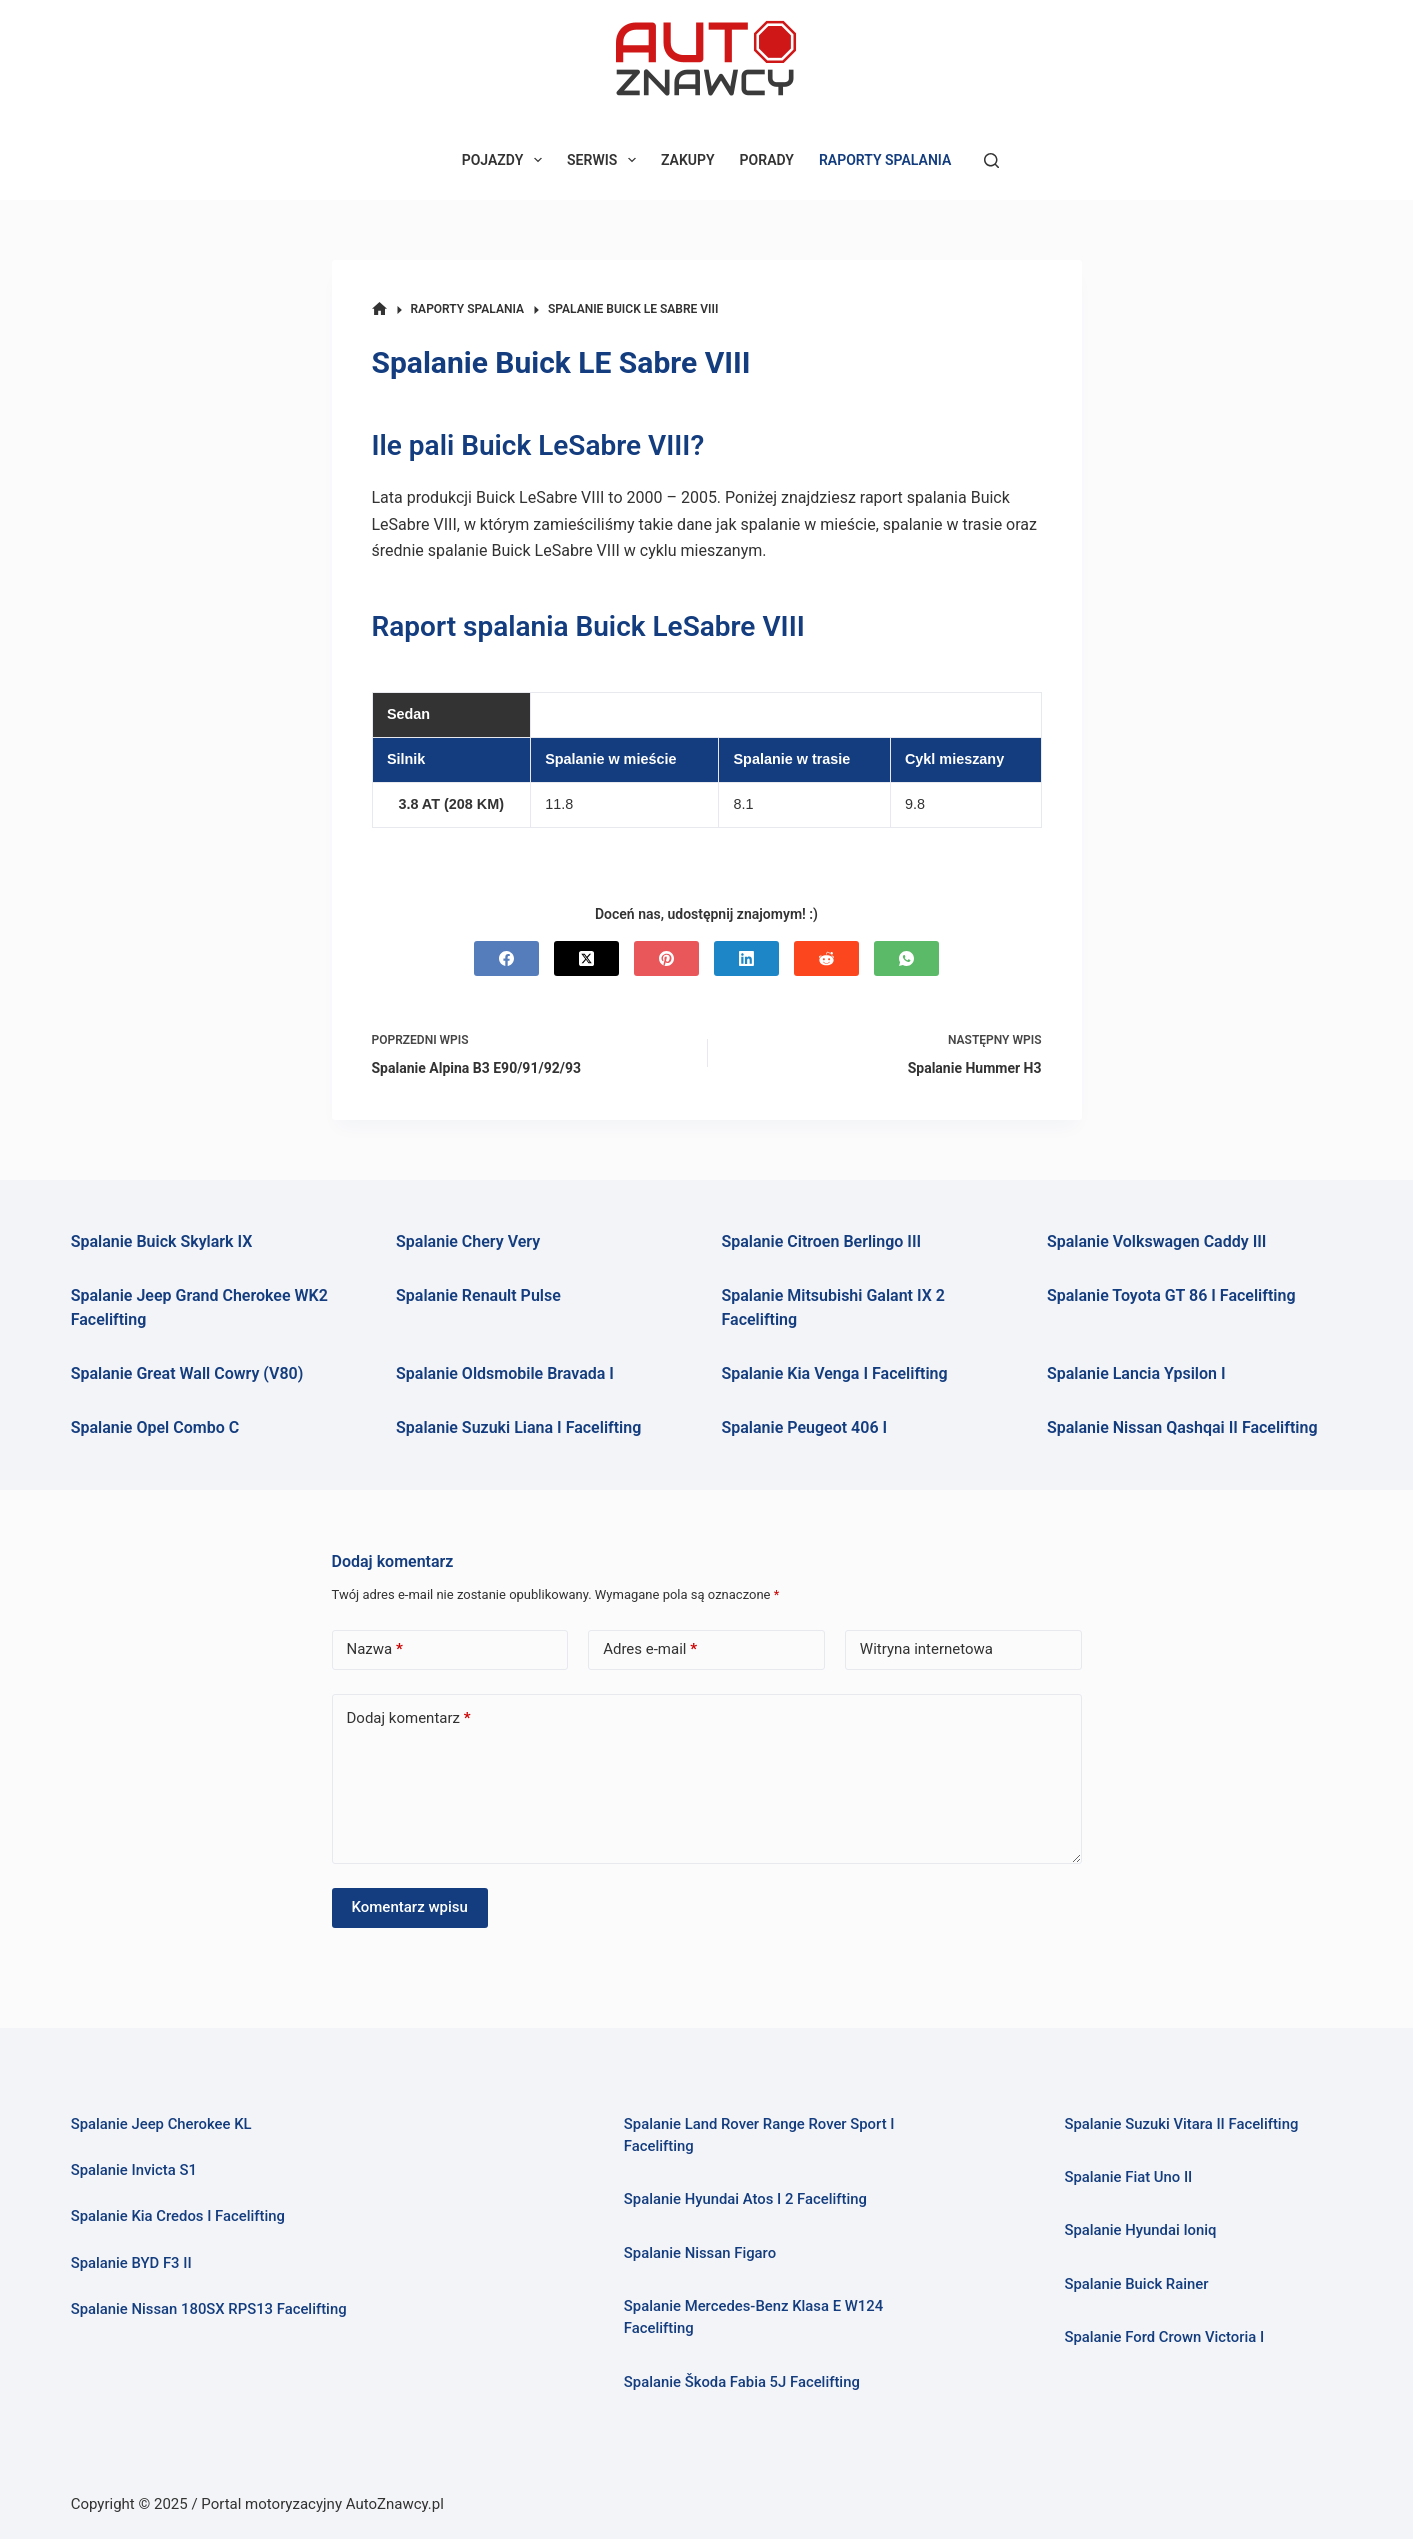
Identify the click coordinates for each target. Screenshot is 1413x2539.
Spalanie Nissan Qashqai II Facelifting (1182, 1427)
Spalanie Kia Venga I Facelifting (835, 1373)
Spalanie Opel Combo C (155, 1427)
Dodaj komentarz (409, 1718)
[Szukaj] (991, 160)
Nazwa (375, 1649)
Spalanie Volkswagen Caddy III (1157, 1241)
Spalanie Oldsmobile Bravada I (505, 1373)
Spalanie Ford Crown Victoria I (1164, 2337)
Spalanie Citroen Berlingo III (822, 1241)
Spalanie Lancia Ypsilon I (1136, 1373)
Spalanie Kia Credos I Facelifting (178, 2216)
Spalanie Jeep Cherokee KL (161, 2124)
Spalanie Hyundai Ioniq (1140, 2230)
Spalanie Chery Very (468, 1241)
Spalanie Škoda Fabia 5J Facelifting (742, 2382)
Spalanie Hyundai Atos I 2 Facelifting (745, 2199)
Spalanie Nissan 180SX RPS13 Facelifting (209, 2309)
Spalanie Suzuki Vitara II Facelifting (1181, 2124)
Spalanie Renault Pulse (478, 1295)
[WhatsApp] (906, 958)
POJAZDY (506, 160)
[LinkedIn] (746, 958)
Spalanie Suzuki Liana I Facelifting (518, 1427)
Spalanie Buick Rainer (1136, 2284)
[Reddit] (826, 958)
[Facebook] (506, 958)
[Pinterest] (666, 958)
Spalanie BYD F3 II (131, 2263)
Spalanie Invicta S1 (134, 2170)
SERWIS (605, 160)
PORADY (767, 160)
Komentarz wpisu (410, 1907)
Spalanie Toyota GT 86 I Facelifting (1171, 1295)
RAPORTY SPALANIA (885, 160)
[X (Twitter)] (586, 958)
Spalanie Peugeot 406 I (805, 1427)
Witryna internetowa (926, 1649)
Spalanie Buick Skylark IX (162, 1241)
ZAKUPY (688, 160)
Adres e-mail (650, 1649)
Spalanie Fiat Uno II (1128, 2177)
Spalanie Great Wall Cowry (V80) (187, 1373)
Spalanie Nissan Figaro (700, 2253)
